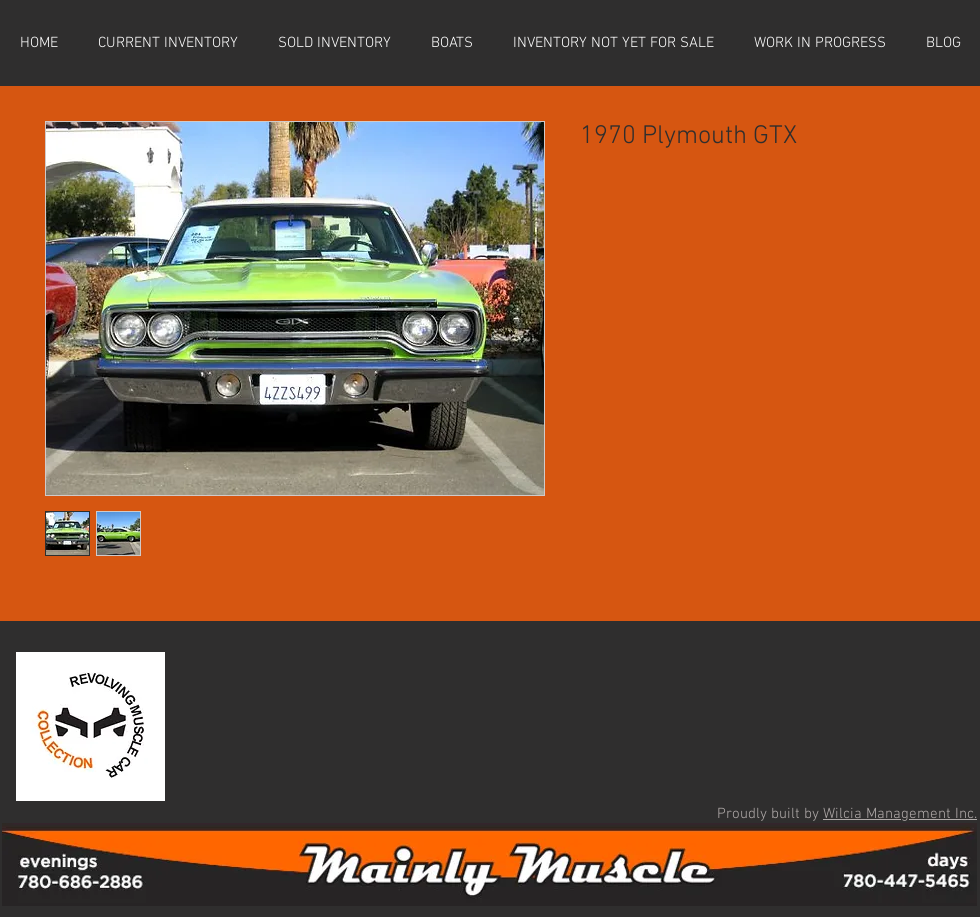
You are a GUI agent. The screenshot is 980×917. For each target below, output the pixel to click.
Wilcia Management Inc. (900, 814)
